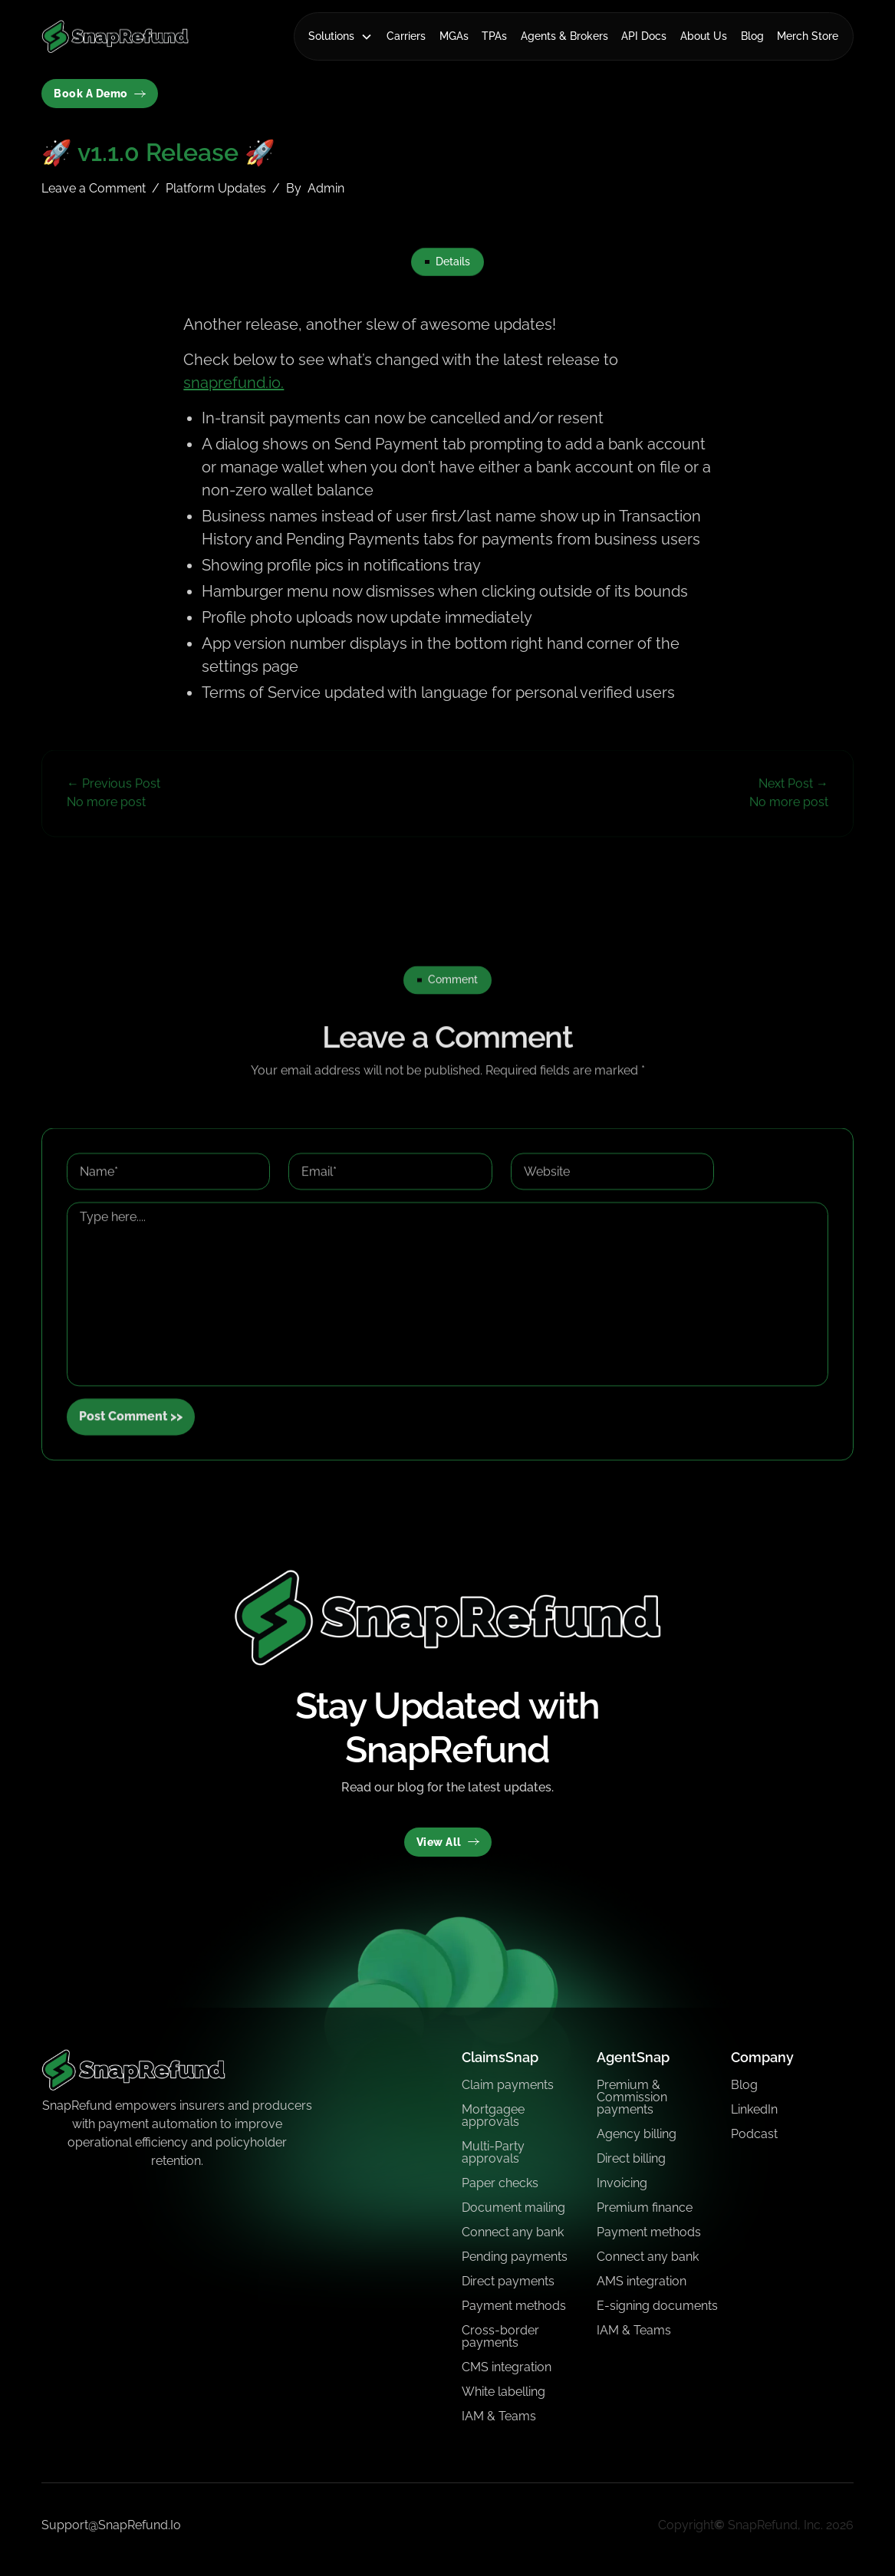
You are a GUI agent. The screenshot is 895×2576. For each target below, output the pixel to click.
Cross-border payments (500, 2336)
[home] (115, 36)
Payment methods (514, 2305)
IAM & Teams (499, 2416)
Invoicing (622, 2183)
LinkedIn (754, 2109)
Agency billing (636, 2134)
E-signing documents (657, 2305)
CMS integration (506, 2367)
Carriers (406, 36)
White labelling (503, 2391)
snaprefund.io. (233, 382)
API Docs (643, 36)
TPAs (494, 36)
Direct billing (631, 2158)
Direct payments (508, 2281)
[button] (341, 36)
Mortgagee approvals (493, 2115)
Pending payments (515, 2256)
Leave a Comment (93, 188)
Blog (752, 36)
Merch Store (807, 36)
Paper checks (500, 2183)
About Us (703, 36)
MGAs (454, 36)
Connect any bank (513, 2232)
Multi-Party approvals (493, 2152)
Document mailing (513, 2207)
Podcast (754, 2134)
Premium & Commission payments (632, 2097)
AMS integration (641, 2281)
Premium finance (645, 2207)
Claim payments (508, 2085)
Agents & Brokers (564, 36)
